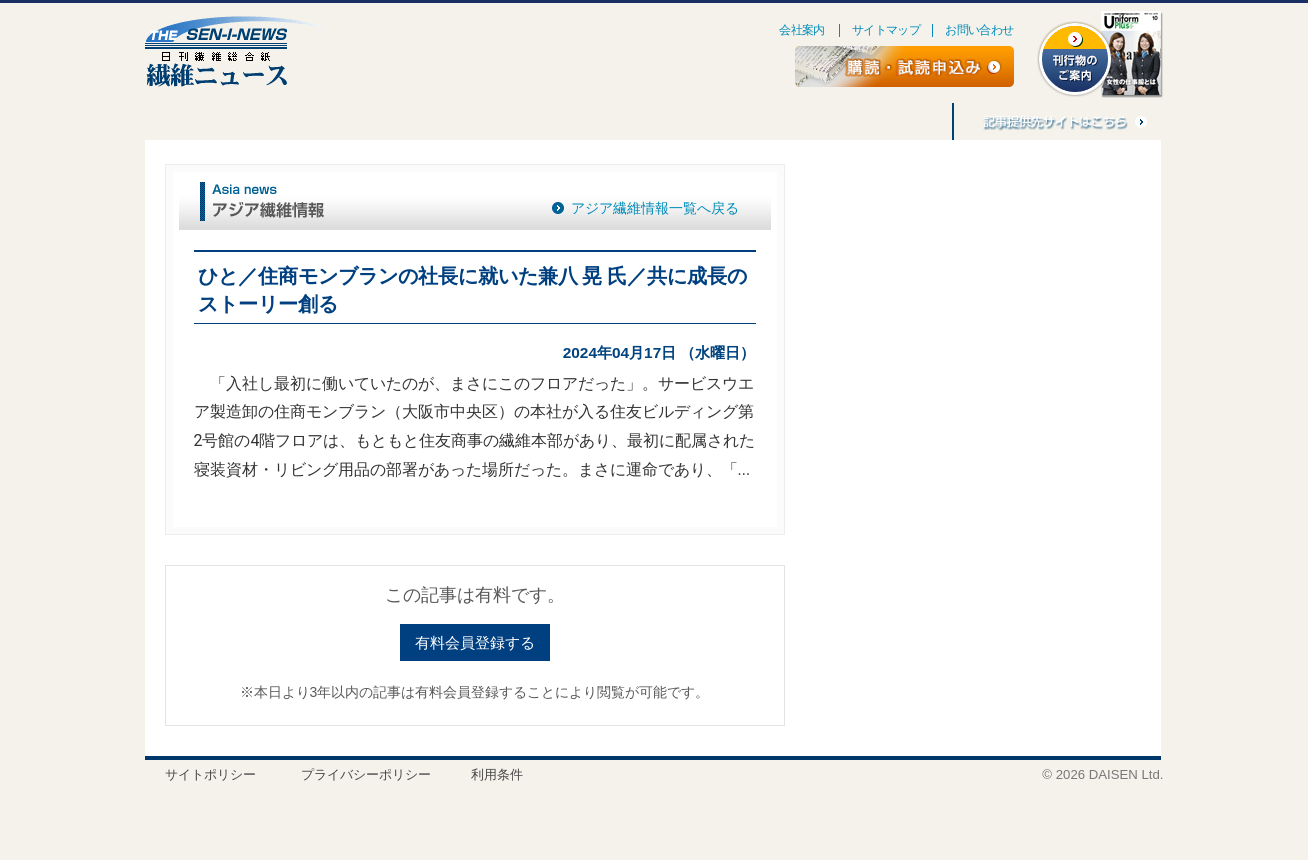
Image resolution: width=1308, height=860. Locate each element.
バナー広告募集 (791, 121)
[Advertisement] (973, 326)
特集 (180, 121)
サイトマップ (886, 30)
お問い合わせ (979, 30)
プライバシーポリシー (366, 774)
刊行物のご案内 (551, 121)
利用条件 (497, 774)
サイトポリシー (210, 774)
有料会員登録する (475, 642)
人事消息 (449, 121)
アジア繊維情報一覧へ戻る (655, 208)
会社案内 (802, 30)
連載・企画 (263, 121)
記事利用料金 (901, 121)
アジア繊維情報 (671, 121)
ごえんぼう (359, 121)
